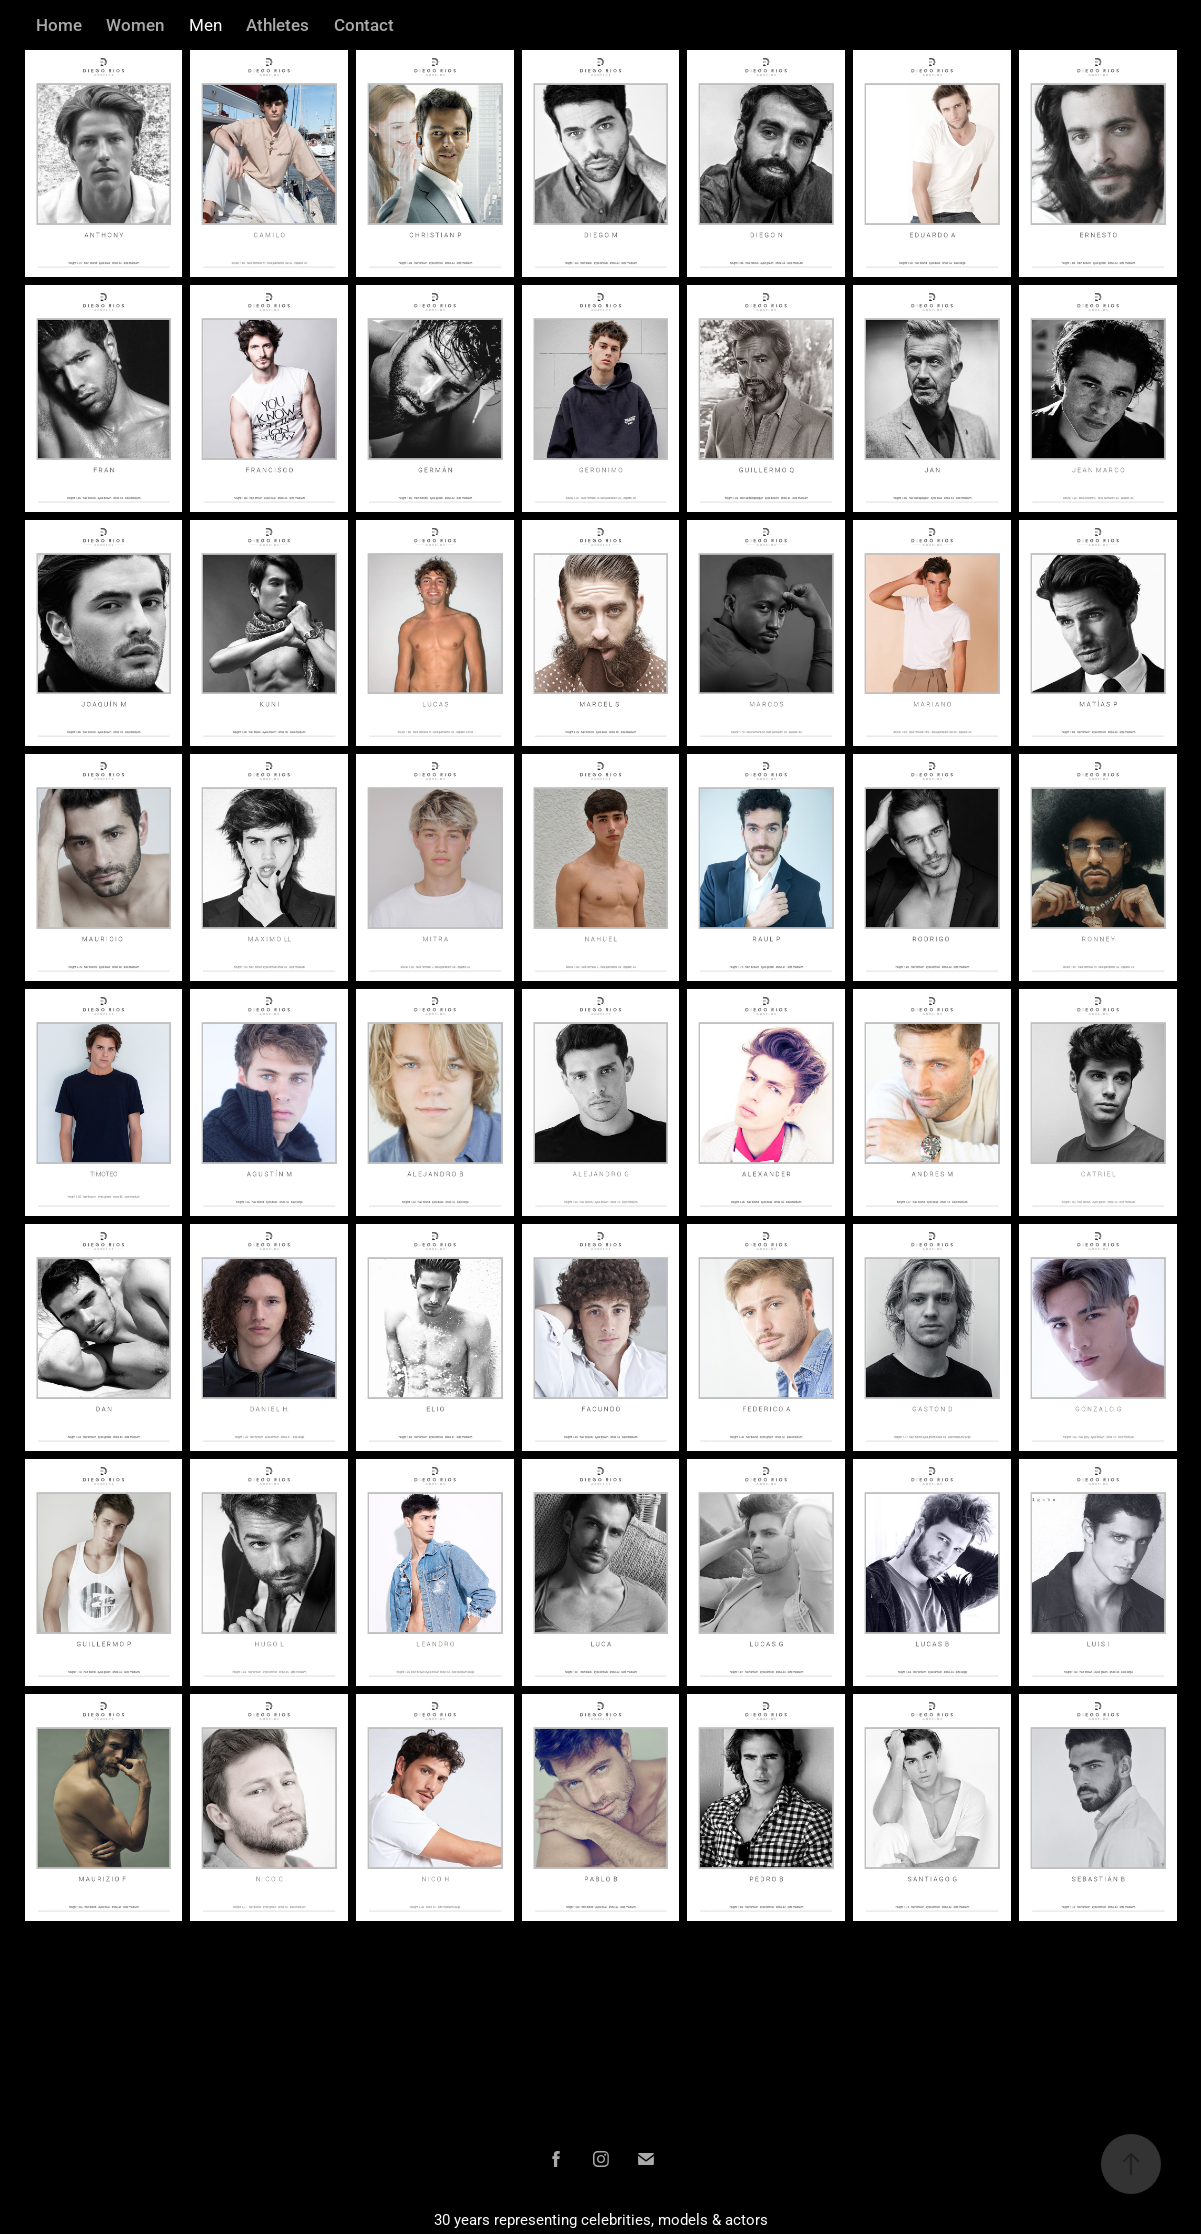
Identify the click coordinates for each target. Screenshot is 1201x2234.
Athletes (277, 24)
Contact (364, 24)
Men (205, 24)
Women (135, 24)
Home (59, 24)
